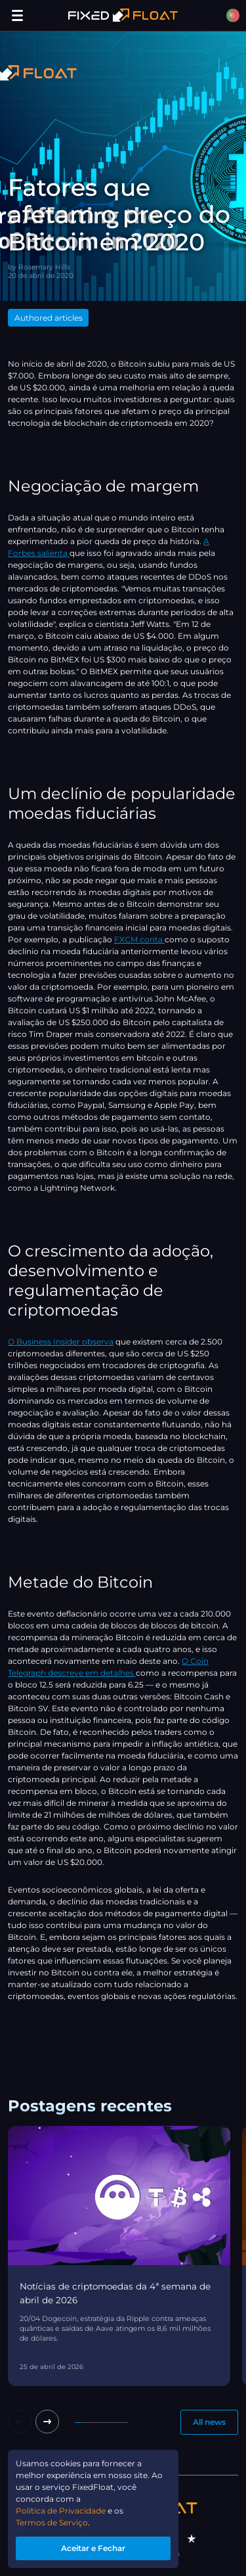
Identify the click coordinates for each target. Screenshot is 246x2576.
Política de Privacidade (61, 2511)
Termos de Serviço (52, 2522)
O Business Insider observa (60, 1341)
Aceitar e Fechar (93, 2548)
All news (209, 2422)
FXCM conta (139, 939)
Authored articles (48, 318)
